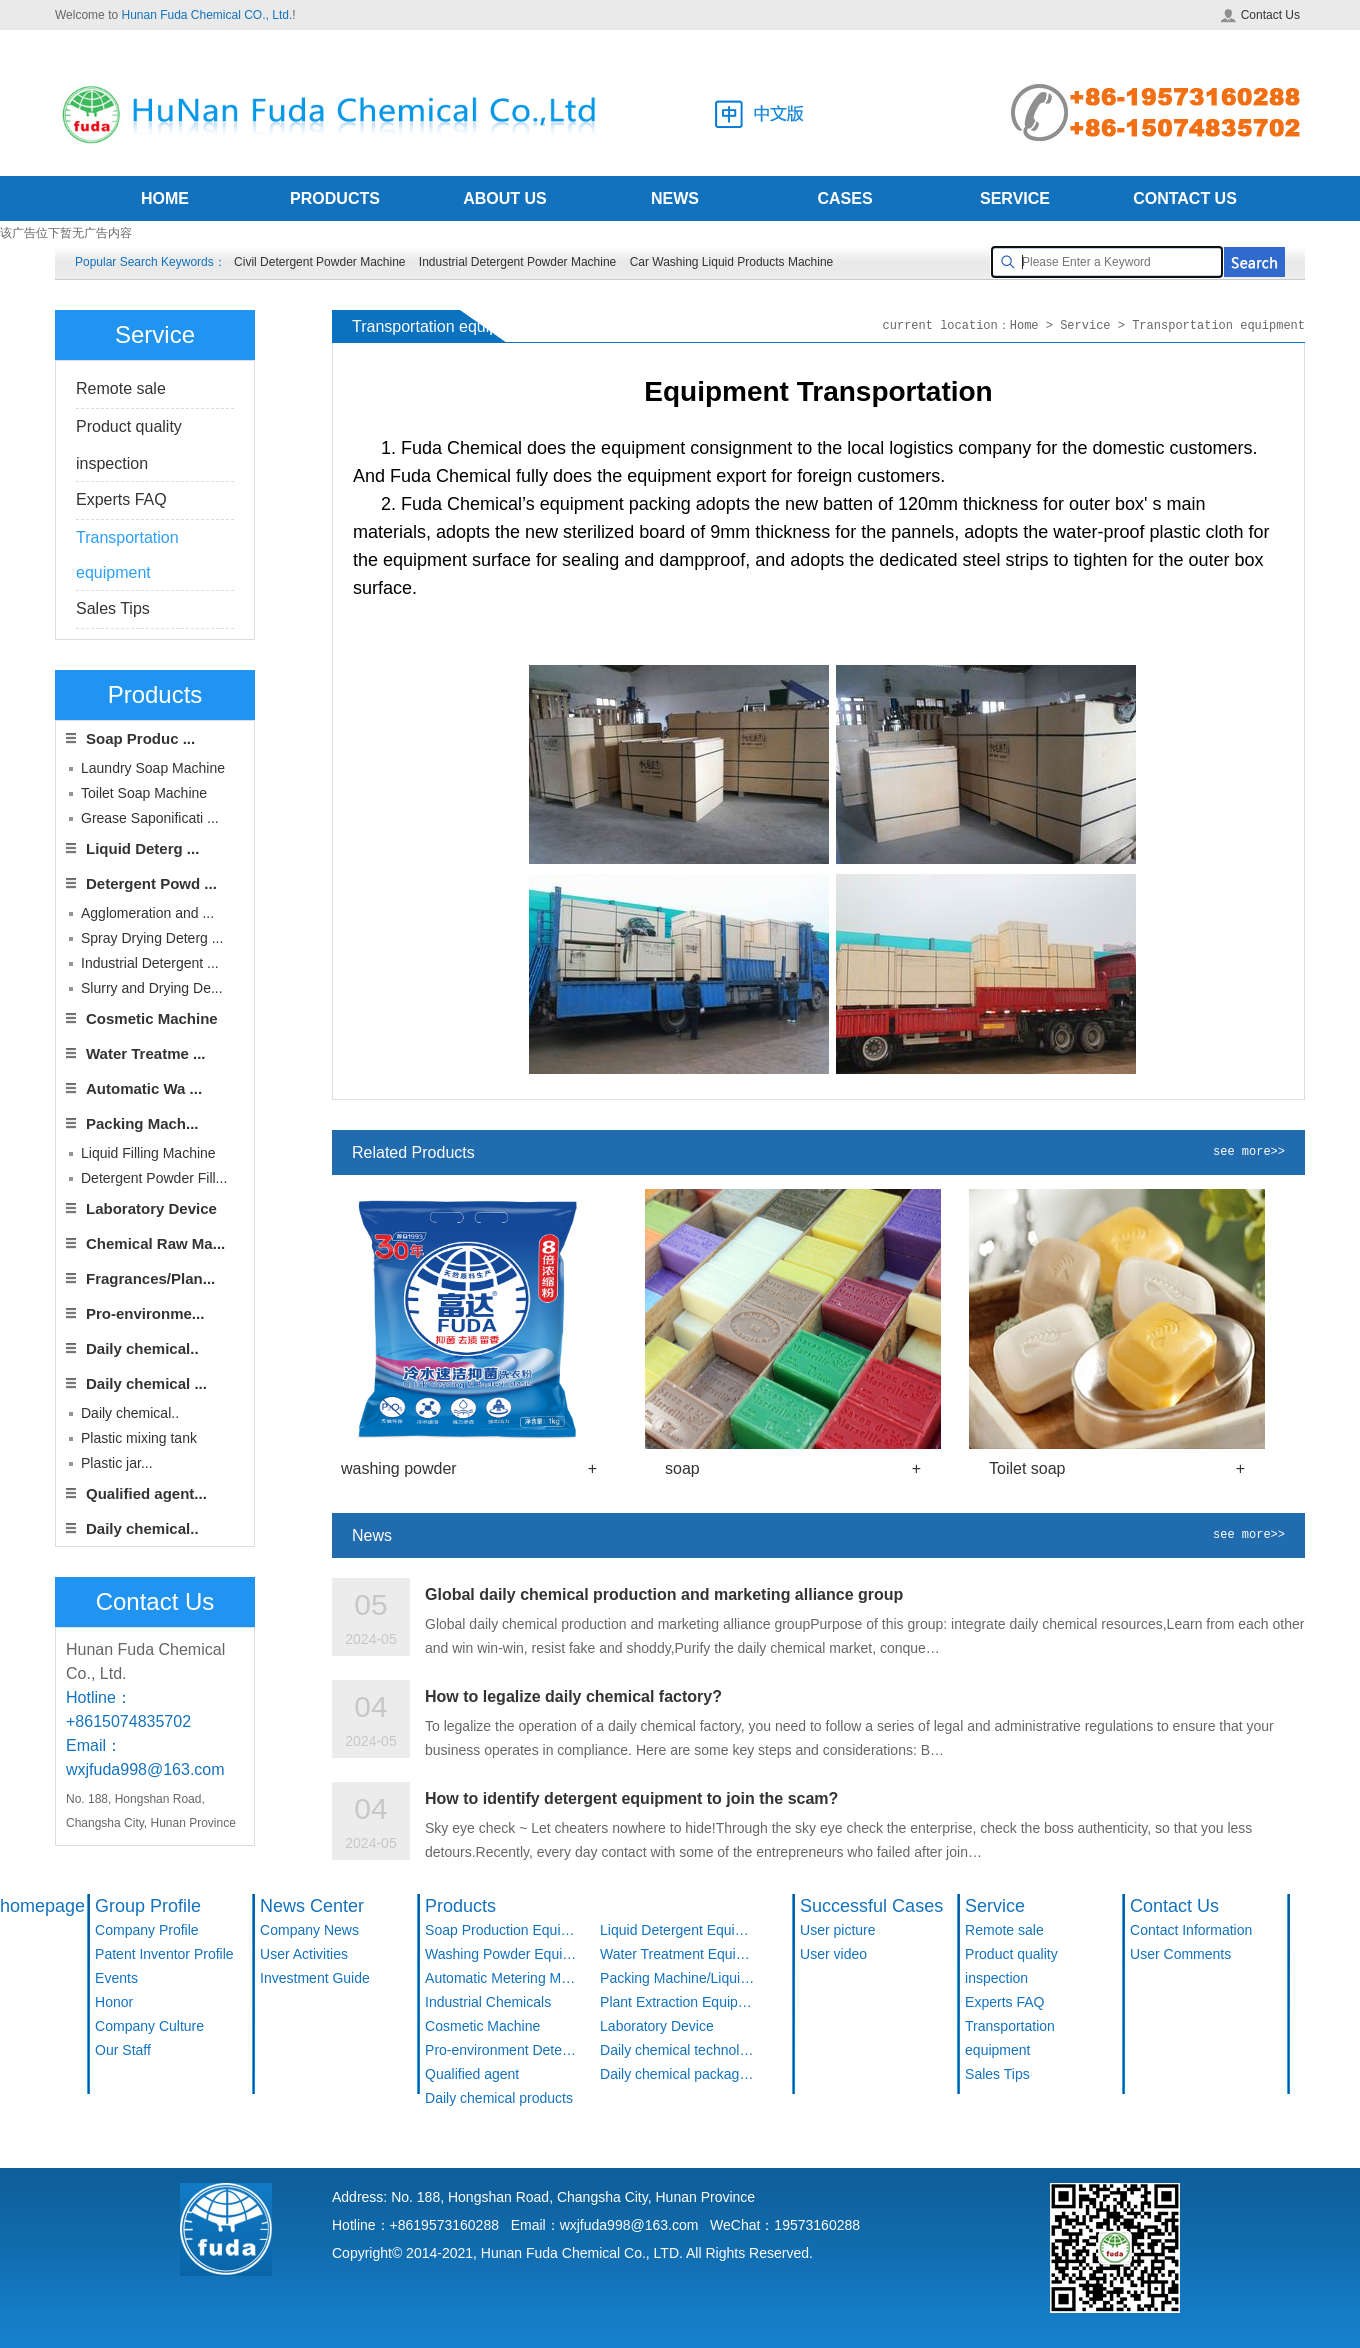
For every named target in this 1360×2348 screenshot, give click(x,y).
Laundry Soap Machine (153, 768)
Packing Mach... (142, 1123)
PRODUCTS (335, 198)
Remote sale (121, 388)
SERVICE (1015, 198)
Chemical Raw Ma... (155, 1243)
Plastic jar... (117, 1463)
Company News (309, 1930)
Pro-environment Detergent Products (502, 2050)
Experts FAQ (121, 499)
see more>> (1249, 1152)
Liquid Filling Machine (148, 1153)
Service (995, 1906)
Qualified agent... (146, 1493)
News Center (312, 1906)
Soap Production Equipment (502, 1930)
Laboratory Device (151, 1208)
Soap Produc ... (140, 738)
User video (833, 1954)
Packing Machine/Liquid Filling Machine (677, 1978)
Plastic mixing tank (139, 1438)
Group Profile (148, 1906)
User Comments (1180, 1954)
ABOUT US (505, 198)
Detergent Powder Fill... (154, 1178)
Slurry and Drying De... (152, 988)
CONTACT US (1185, 198)
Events (116, 1978)
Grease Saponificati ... (150, 818)
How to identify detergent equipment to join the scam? (631, 1798)
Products (460, 1906)
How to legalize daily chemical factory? (573, 1696)
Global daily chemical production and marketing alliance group (664, 1594)
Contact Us (1260, 15)
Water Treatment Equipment (677, 1954)
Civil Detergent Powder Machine (319, 262)
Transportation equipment (1010, 2038)
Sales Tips (113, 608)
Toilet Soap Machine (144, 793)
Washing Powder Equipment (502, 1954)
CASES (844, 198)
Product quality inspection (1011, 1966)
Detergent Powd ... (151, 883)
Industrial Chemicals (488, 2002)
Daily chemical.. (142, 1348)
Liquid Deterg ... (142, 848)
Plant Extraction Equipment (677, 2002)
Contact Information (1191, 1930)
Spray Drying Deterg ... (152, 938)
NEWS (675, 198)
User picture (837, 1930)
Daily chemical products (499, 2098)
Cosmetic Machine (152, 1018)
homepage (42, 1906)
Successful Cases (871, 1906)
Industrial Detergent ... (150, 963)
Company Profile (147, 1930)
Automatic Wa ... (144, 1088)
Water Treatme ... (146, 1053)
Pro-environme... (145, 1313)
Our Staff (123, 2050)
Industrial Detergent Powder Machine (517, 262)
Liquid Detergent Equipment (677, 1930)
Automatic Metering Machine (502, 1978)
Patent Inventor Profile (164, 1954)
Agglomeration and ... (147, 913)
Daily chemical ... (146, 1383)
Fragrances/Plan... (150, 1278)
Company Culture (149, 2026)
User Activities (304, 1954)
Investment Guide (315, 1978)
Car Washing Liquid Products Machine (732, 262)
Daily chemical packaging (677, 2074)
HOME (165, 198)
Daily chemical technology (677, 2050)
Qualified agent (472, 2074)
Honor (114, 2002)
